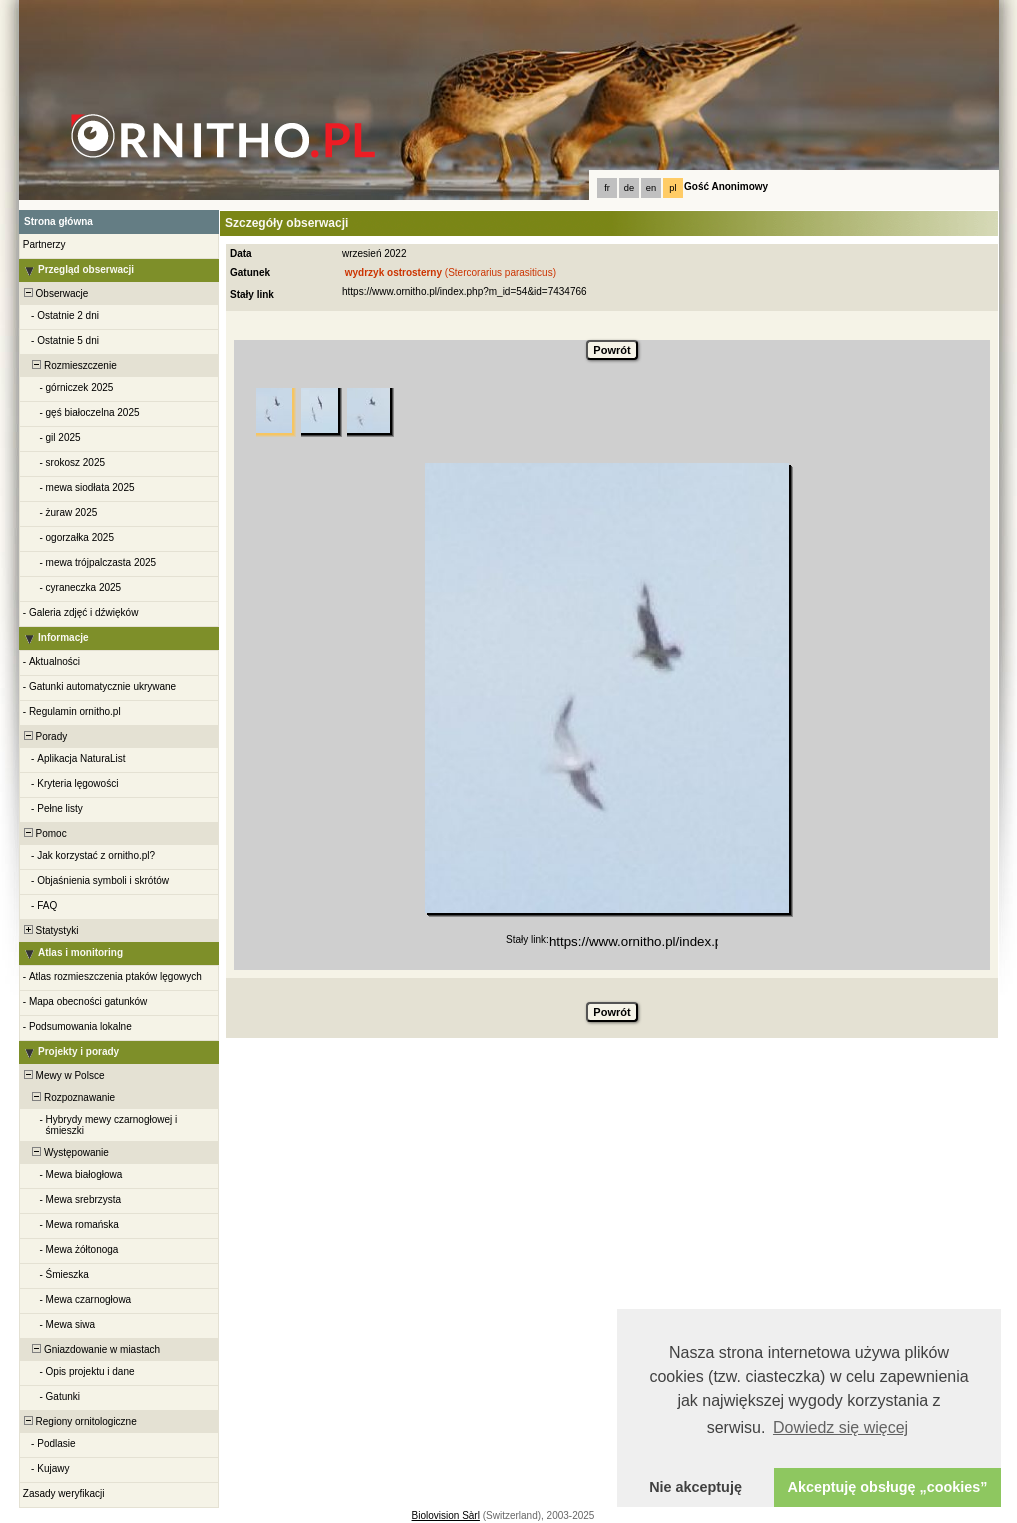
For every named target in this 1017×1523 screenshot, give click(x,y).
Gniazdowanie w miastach (90, 1349)
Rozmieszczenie (69, 365)
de (629, 188)
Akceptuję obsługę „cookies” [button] (888, 1487)
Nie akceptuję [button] (695, 1487)
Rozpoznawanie (68, 1097)
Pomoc (44, 833)
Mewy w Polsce (62, 1075)
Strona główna (58, 221)
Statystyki (49, 930)
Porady (44, 736)
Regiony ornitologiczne (79, 1421)
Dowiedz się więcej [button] (840, 1427)
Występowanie (65, 1152)
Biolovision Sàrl (446, 1515)
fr (607, 188)
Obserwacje (54, 293)
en (651, 188)
